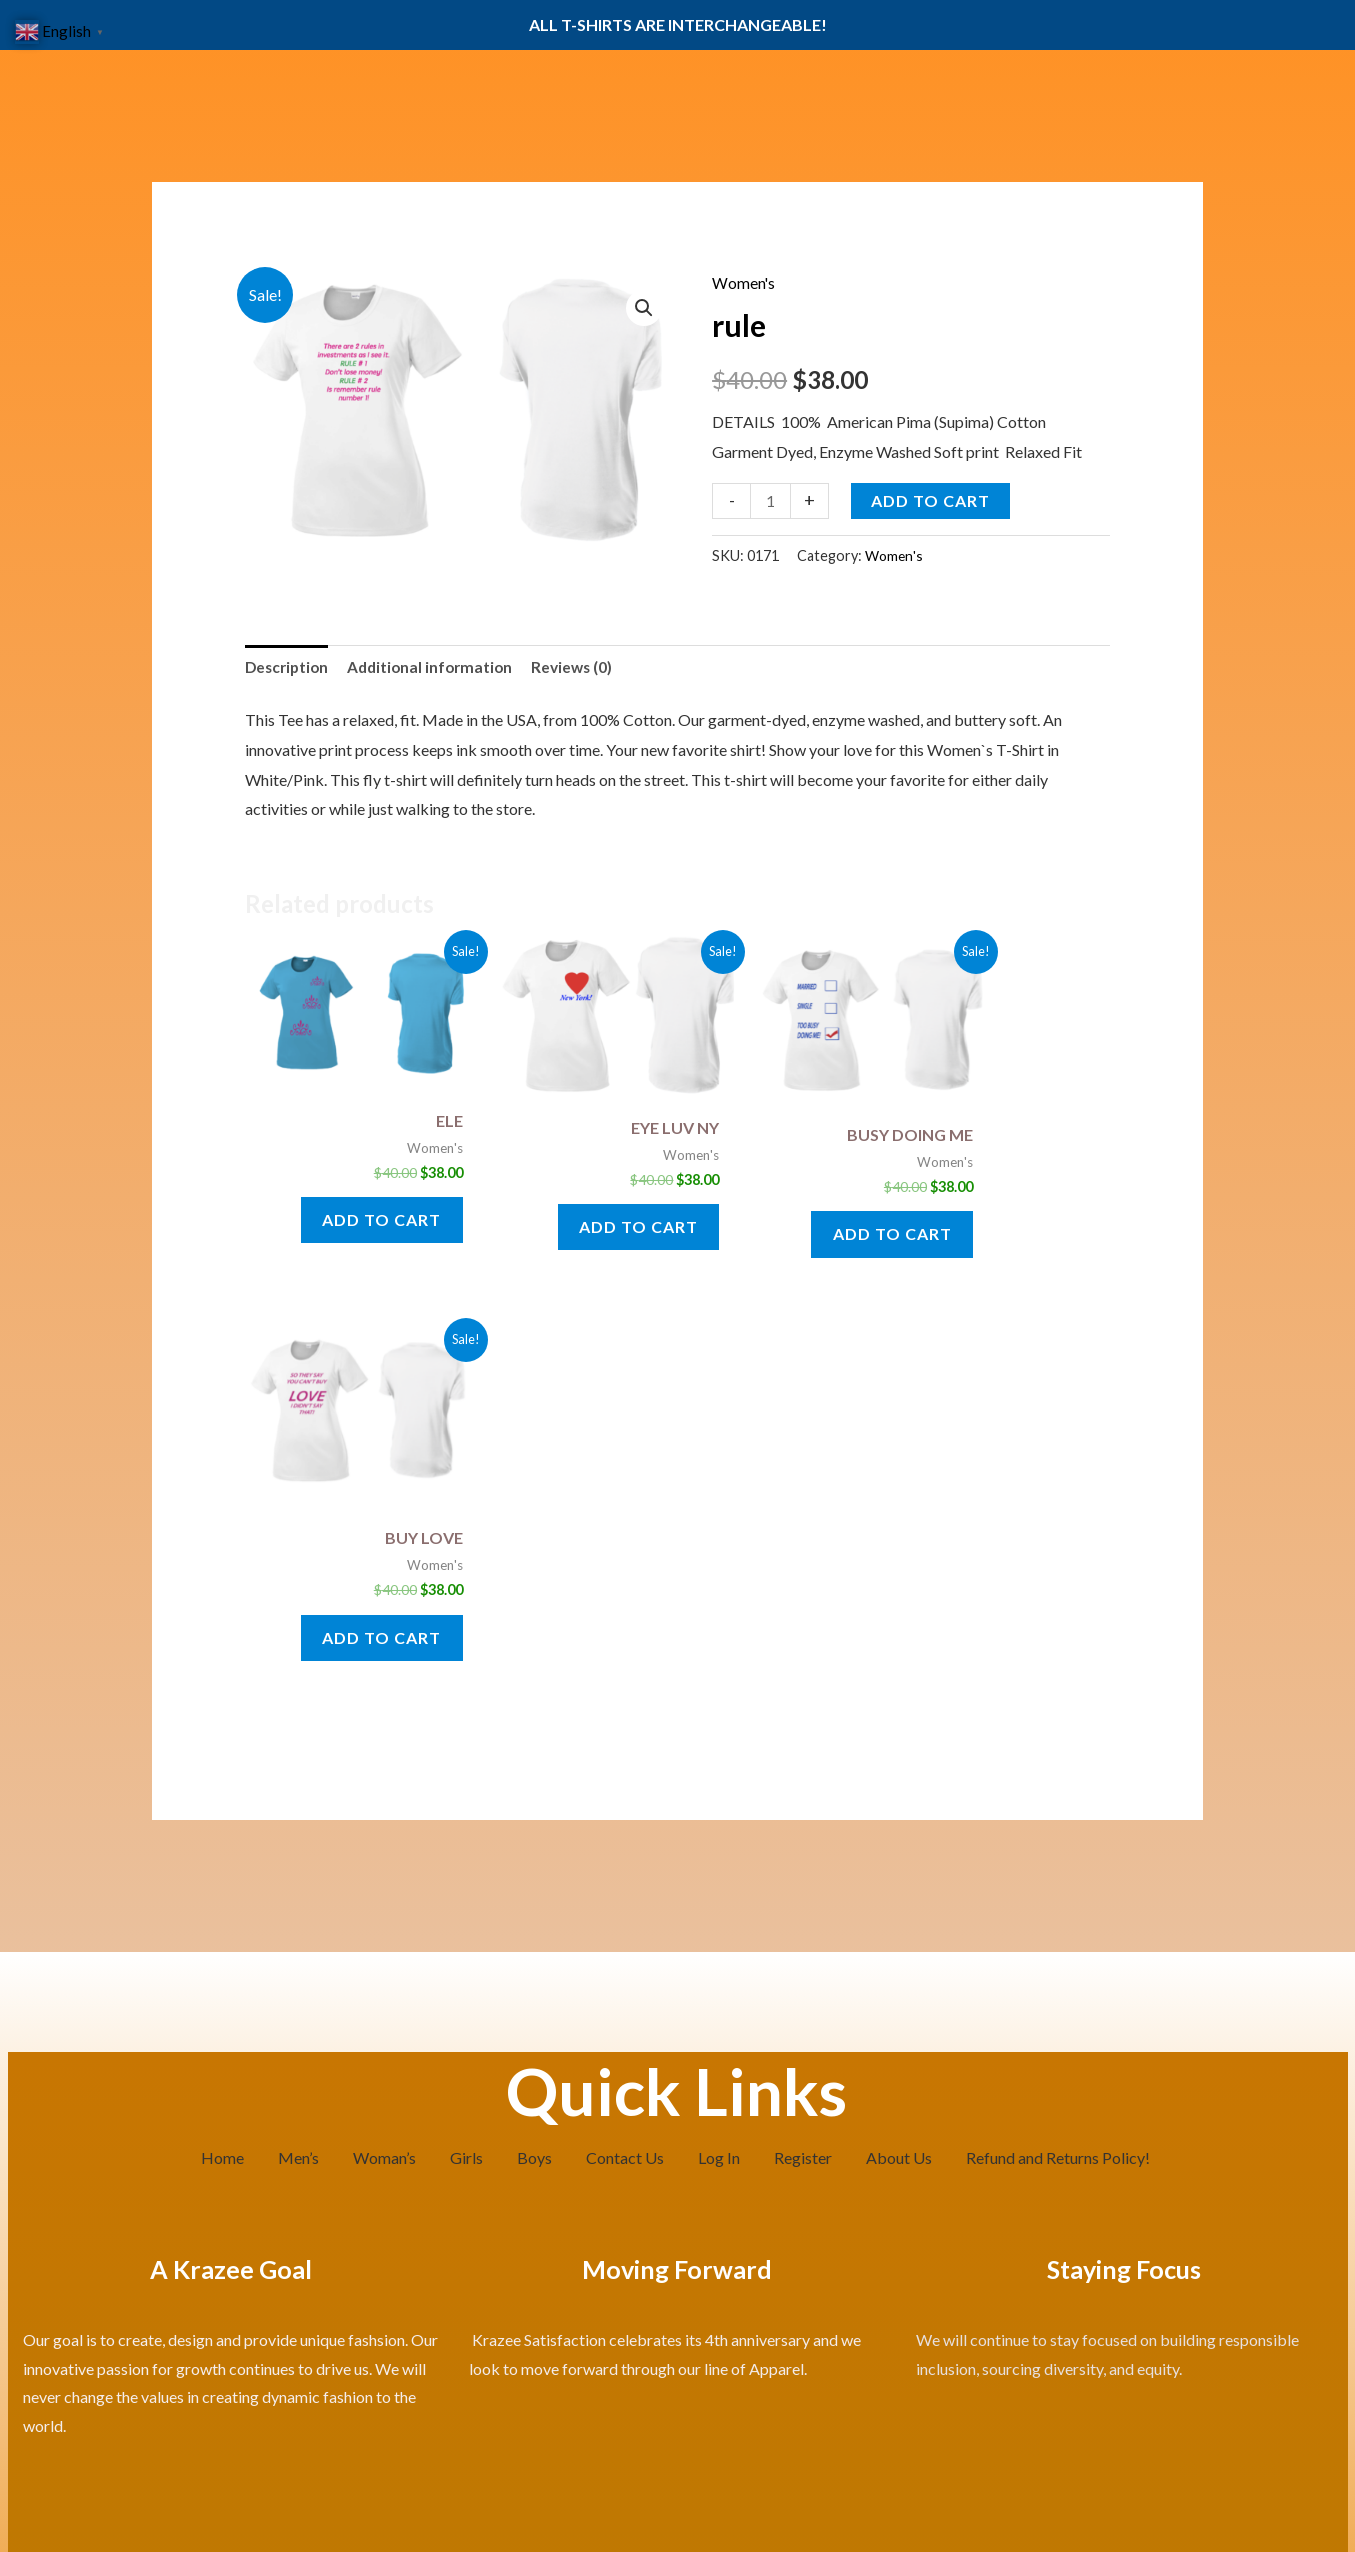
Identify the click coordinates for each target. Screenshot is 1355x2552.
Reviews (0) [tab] (584, 667)
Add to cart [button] (365, 1212)
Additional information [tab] (437, 667)
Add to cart (931, 499)
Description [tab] (289, 667)
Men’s (298, 1781)
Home (222, 1781)
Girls (466, 1781)
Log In (719, 1781)
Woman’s (384, 1781)
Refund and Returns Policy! (1058, 1781)
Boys (534, 1781)
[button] (644, 309)
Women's (744, 282)
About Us (899, 1781)
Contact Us (625, 1781)
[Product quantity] (771, 500)
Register (803, 1781)
